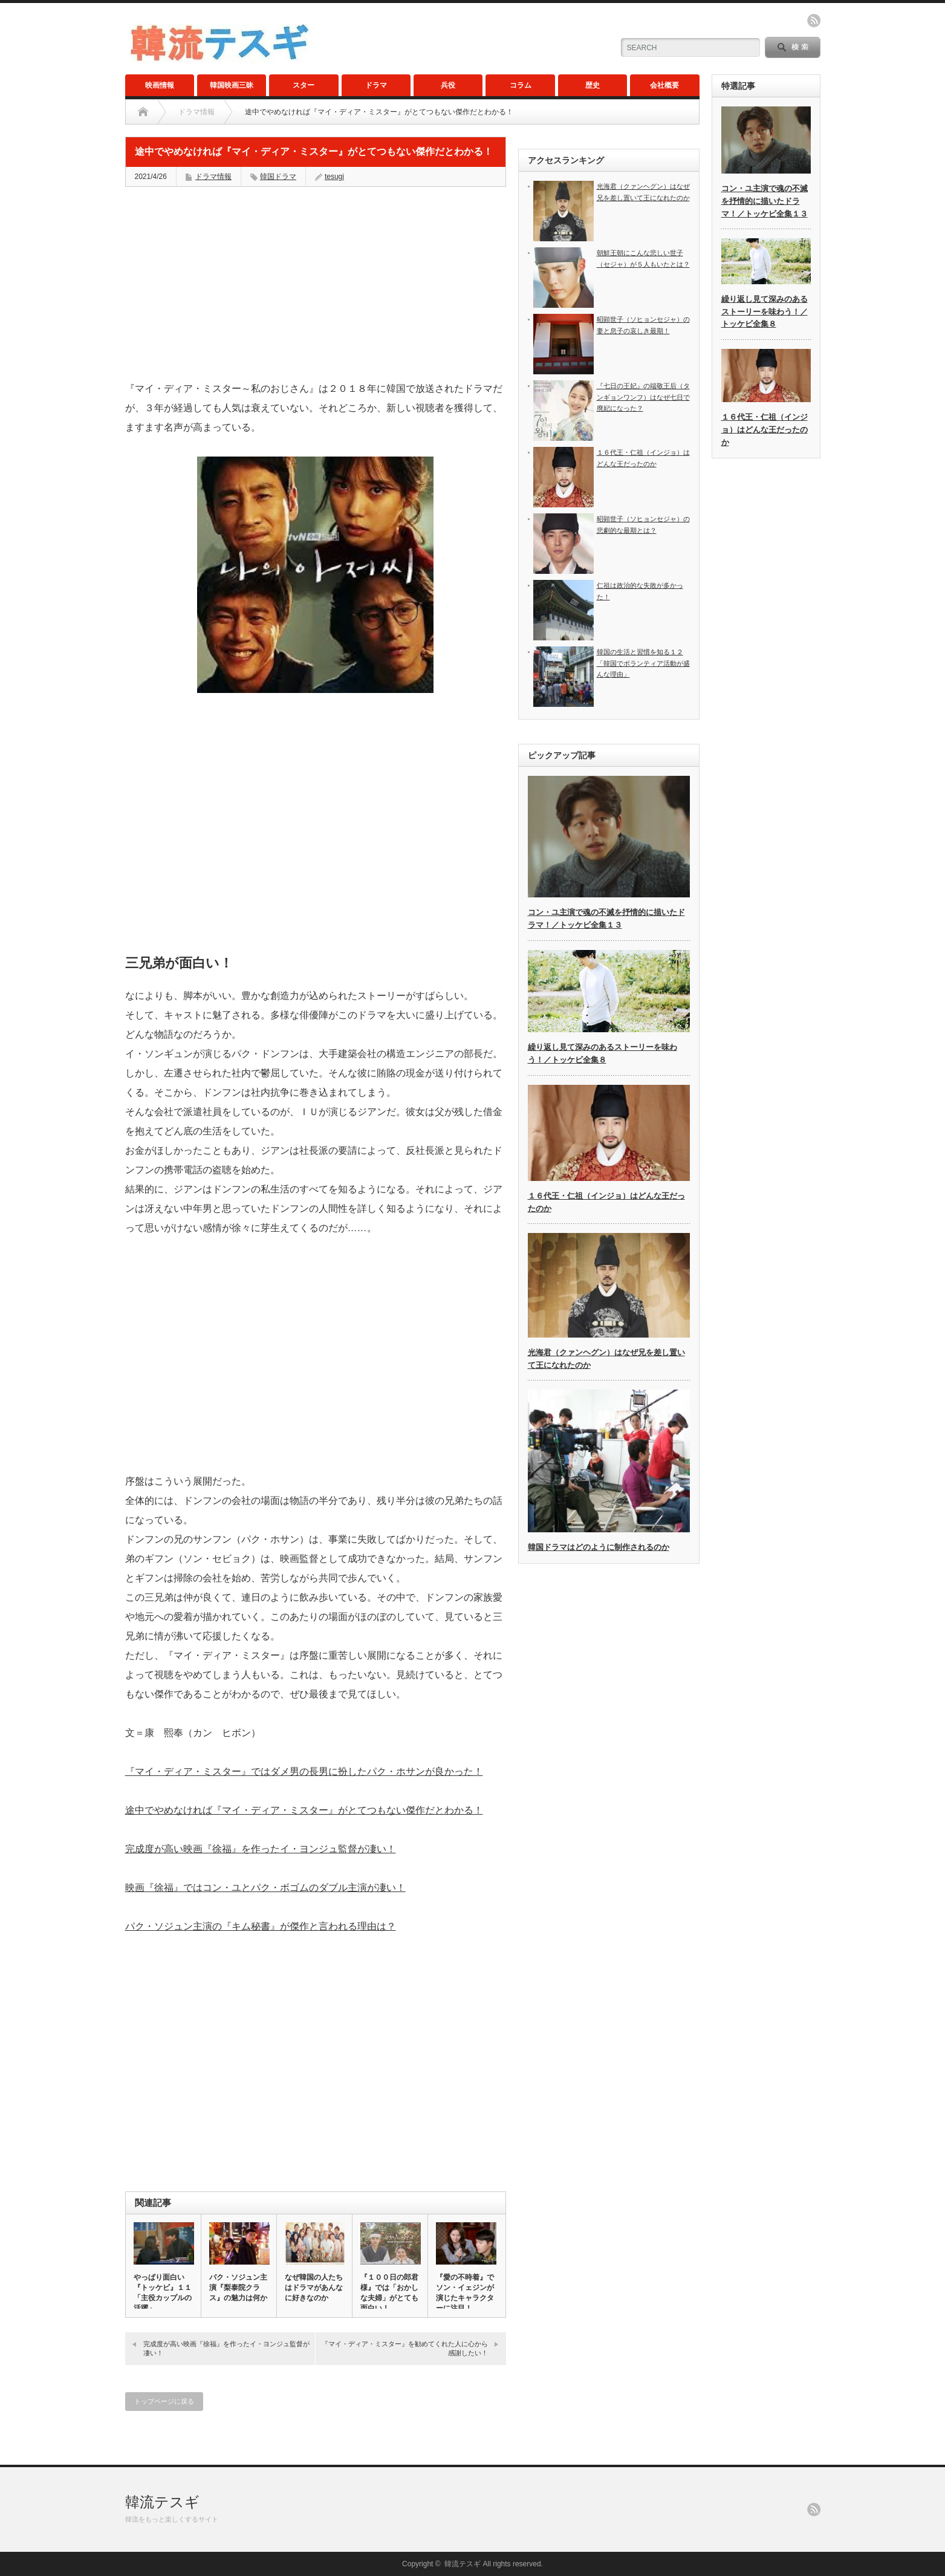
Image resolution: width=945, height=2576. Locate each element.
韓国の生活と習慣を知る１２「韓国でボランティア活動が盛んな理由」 (643, 663)
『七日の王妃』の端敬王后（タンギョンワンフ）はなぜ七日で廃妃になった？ (643, 397)
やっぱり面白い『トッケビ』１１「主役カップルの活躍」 (163, 2292)
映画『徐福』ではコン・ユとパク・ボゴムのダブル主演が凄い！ (265, 1887)
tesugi (334, 176)
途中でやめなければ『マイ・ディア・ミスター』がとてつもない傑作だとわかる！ (304, 1810)
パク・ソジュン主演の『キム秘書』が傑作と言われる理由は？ (260, 1926)
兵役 (448, 85)
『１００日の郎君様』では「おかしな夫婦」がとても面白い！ (389, 2292)
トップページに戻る (164, 2401)
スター (303, 85)
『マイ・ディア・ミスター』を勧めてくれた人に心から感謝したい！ (405, 2348)
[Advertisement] (315, 283)
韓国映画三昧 (231, 85)
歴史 (592, 85)
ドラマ (376, 85)
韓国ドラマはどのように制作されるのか (598, 1547)
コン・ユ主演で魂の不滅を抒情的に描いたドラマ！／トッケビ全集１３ (764, 201)
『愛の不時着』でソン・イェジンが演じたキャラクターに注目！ (465, 2292)
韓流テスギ (162, 2502)
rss (813, 20)
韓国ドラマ (278, 176)
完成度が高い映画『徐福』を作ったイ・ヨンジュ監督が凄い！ (260, 1849)
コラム (520, 85)
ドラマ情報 (196, 112)
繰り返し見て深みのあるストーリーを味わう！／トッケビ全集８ (764, 311)
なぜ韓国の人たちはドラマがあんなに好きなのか (314, 2287)
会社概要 (664, 85)
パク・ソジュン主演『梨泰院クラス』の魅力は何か (238, 2287)
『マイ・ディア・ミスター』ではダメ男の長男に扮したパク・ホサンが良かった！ (304, 1771)
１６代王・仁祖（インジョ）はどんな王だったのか (764, 429)
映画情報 (159, 85)
